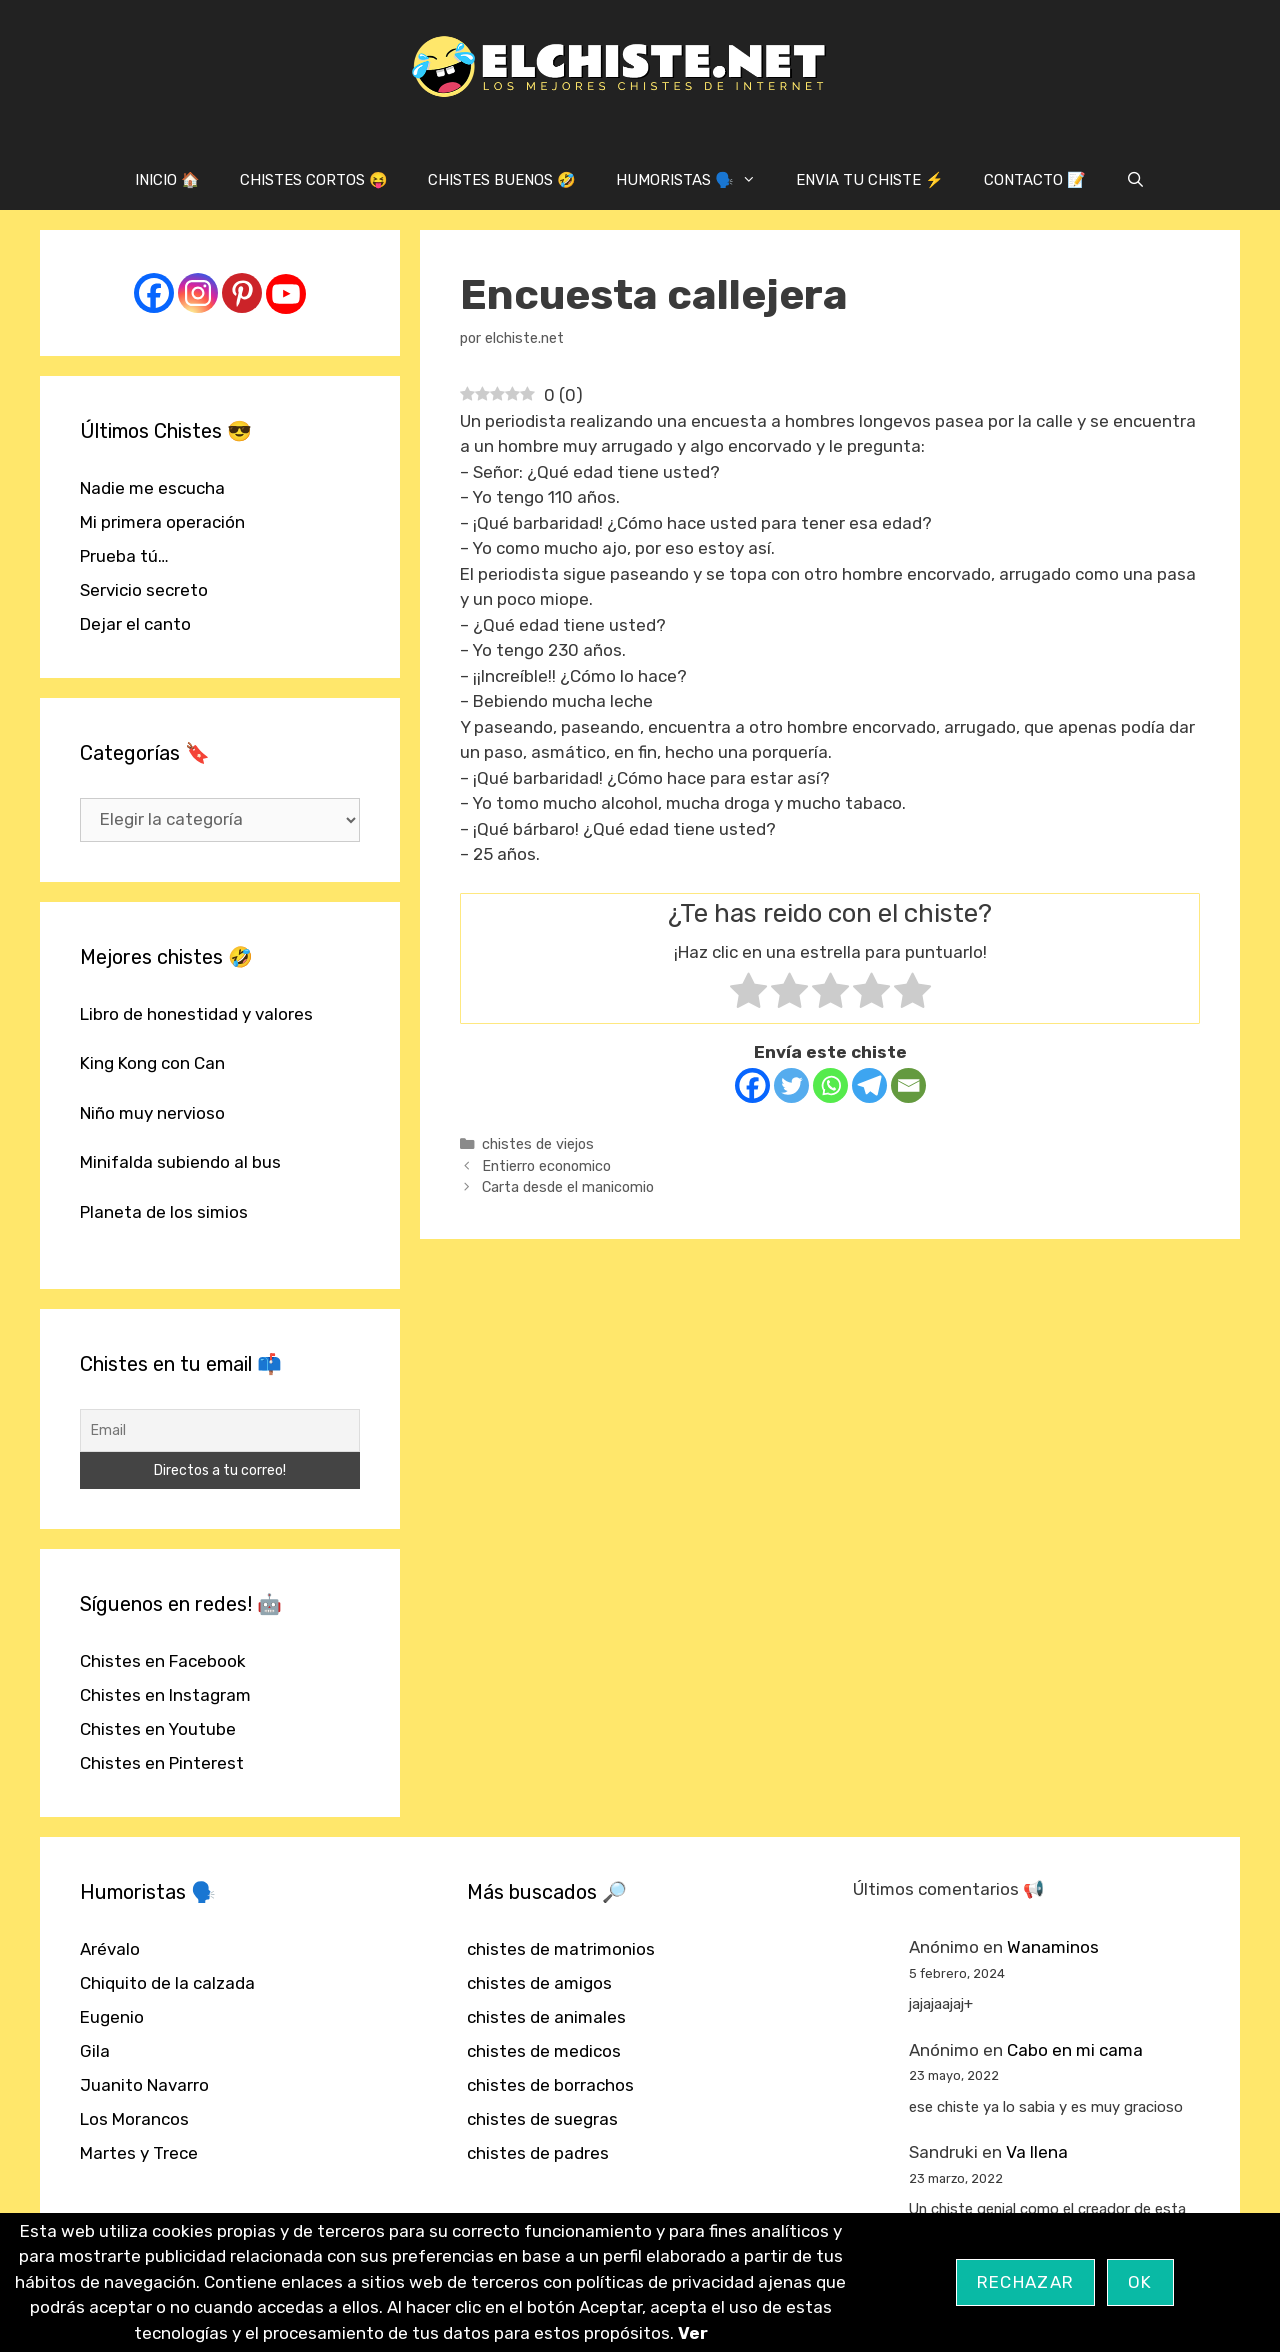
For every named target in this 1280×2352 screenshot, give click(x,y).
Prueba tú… (124, 556)
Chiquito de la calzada (167, 1983)
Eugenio (112, 2017)
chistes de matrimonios (561, 1949)
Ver (693, 2333)
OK (1140, 2282)
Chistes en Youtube (158, 1729)
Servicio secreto (144, 590)
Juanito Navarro (144, 2085)
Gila (95, 2051)
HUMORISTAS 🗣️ (696, 180)
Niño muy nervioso (152, 1113)
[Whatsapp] (830, 1085)
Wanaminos (1053, 1947)
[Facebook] (752, 1085)
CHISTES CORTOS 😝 (314, 180)
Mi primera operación (162, 522)
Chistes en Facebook (163, 1661)
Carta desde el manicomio (568, 1187)
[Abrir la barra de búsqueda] (1135, 180)
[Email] (908, 1085)
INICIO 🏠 (167, 180)
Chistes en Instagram (165, 1695)
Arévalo (110, 1949)
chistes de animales (546, 2017)
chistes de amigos (539, 1983)
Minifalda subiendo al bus (180, 1162)
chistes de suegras (542, 2119)
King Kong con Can (152, 1063)
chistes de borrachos (550, 2085)
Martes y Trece (139, 2153)
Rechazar (1025, 2282)
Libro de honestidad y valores (196, 1014)
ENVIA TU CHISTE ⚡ (870, 180)
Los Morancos (134, 2119)
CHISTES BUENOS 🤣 (502, 180)
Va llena (1037, 2152)
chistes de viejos (538, 1144)
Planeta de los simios (164, 1212)
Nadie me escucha (152, 488)
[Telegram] (869, 1085)
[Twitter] (791, 1085)
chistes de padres (538, 2153)
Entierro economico (546, 1166)
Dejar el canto (135, 624)
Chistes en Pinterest (162, 1763)
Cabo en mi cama (1075, 2050)
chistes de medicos (544, 2051)
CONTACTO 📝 (1035, 180)
